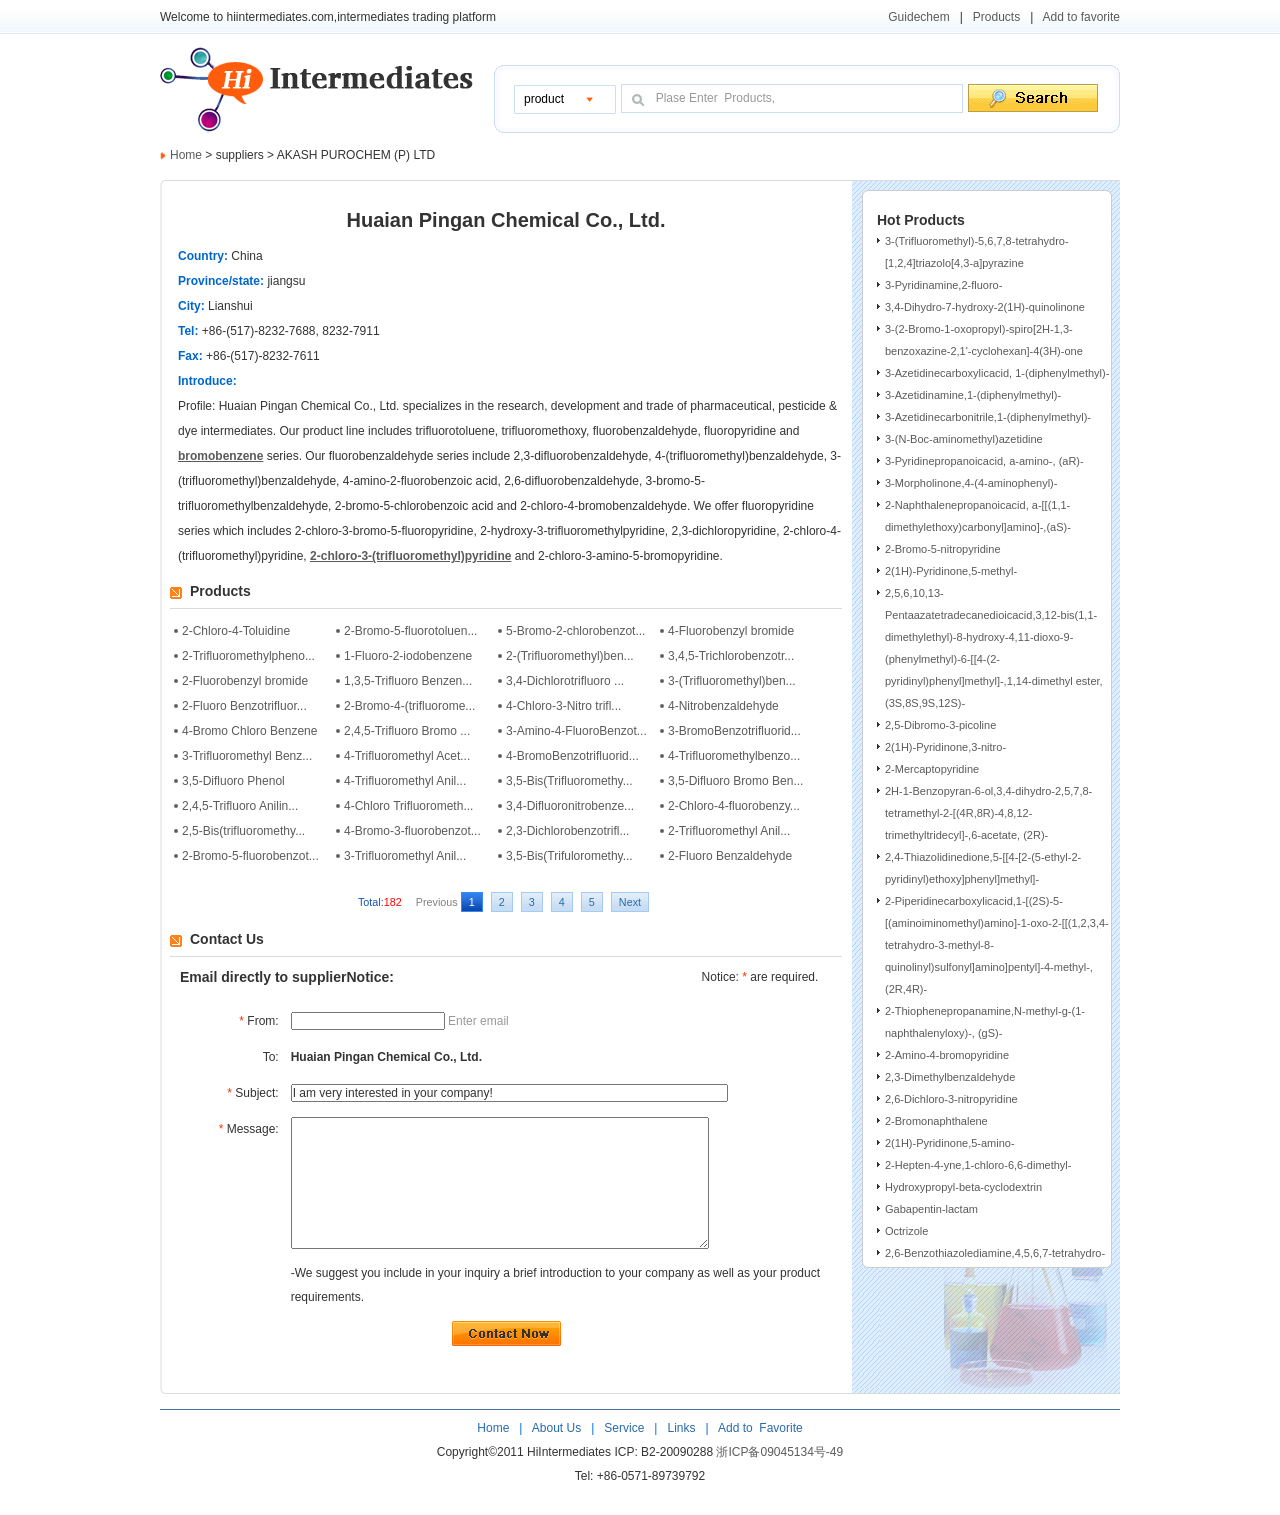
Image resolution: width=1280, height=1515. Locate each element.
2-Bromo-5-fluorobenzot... (250, 856)
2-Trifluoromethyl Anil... (729, 831)
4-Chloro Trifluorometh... (408, 806)
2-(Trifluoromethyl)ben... (570, 656)
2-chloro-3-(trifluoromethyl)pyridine (410, 556)
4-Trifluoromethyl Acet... (407, 756)
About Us (558, 1455)
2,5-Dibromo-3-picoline (940, 725)
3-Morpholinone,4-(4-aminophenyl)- (971, 483)
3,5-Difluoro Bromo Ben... (735, 781)
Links (679, 1455)
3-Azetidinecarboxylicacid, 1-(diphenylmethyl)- (997, 373)
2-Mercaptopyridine (932, 769)
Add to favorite (1081, 17)
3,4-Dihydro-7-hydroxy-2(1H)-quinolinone (985, 307)
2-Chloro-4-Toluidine (236, 631)
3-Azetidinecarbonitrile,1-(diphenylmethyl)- (988, 417)
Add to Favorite (758, 1455)
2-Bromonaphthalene (936, 1121)
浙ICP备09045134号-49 (779, 1479)
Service (624, 1455)
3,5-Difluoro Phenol (233, 781)
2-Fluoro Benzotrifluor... (244, 706)
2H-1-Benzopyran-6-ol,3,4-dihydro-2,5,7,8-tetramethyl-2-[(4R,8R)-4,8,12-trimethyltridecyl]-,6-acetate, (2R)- (988, 813)
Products (996, 17)
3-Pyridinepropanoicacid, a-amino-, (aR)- (984, 461)
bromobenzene (220, 456)
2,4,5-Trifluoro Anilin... (240, 806)
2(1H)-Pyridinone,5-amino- (950, 1143)
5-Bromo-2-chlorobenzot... (575, 631)
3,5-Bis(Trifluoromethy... (569, 781)
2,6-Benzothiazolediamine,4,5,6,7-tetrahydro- (995, 1253)
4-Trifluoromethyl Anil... (405, 781)
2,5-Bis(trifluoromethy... (243, 831)
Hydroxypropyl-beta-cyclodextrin (963, 1187)
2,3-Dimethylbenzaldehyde (950, 1077)
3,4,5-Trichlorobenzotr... (731, 656)
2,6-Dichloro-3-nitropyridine (951, 1099)
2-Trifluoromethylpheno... (248, 656)
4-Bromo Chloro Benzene (249, 731)
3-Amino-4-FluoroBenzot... (576, 731)
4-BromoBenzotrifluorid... (572, 756)
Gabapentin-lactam (931, 1209)
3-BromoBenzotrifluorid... (734, 731)
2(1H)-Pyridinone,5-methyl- (951, 571)
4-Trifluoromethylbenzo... (734, 756)
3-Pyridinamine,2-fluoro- (943, 285)
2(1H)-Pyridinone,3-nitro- (945, 747)
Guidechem (918, 17)
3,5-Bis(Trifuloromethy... (569, 856)
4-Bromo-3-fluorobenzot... (412, 831)
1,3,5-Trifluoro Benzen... (408, 681)
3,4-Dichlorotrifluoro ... (565, 681)
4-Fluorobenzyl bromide (731, 631)
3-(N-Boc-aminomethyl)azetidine (964, 439)
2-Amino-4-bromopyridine (947, 1055)
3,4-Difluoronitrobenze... (570, 806)
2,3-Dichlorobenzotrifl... (567, 831)
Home (186, 155)
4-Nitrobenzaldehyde (723, 706)
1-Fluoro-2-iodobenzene (408, 656)
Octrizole (906, 1231)
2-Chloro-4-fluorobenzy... (734, 806)
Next (630, 902)
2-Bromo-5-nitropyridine (943, 549)
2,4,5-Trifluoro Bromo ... (407, 731)
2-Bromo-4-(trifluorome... (409, 706)
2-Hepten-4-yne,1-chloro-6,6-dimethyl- (978, 1165)
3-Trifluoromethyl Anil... (405, 856)
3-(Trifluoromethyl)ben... (732, 681)
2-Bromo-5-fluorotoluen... (410, 631)
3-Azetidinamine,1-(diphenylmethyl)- (973, 395)
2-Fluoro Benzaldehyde (730, 856)
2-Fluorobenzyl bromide (245, 681)
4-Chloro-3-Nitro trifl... (563, 706)
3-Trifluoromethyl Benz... (247, 756)
